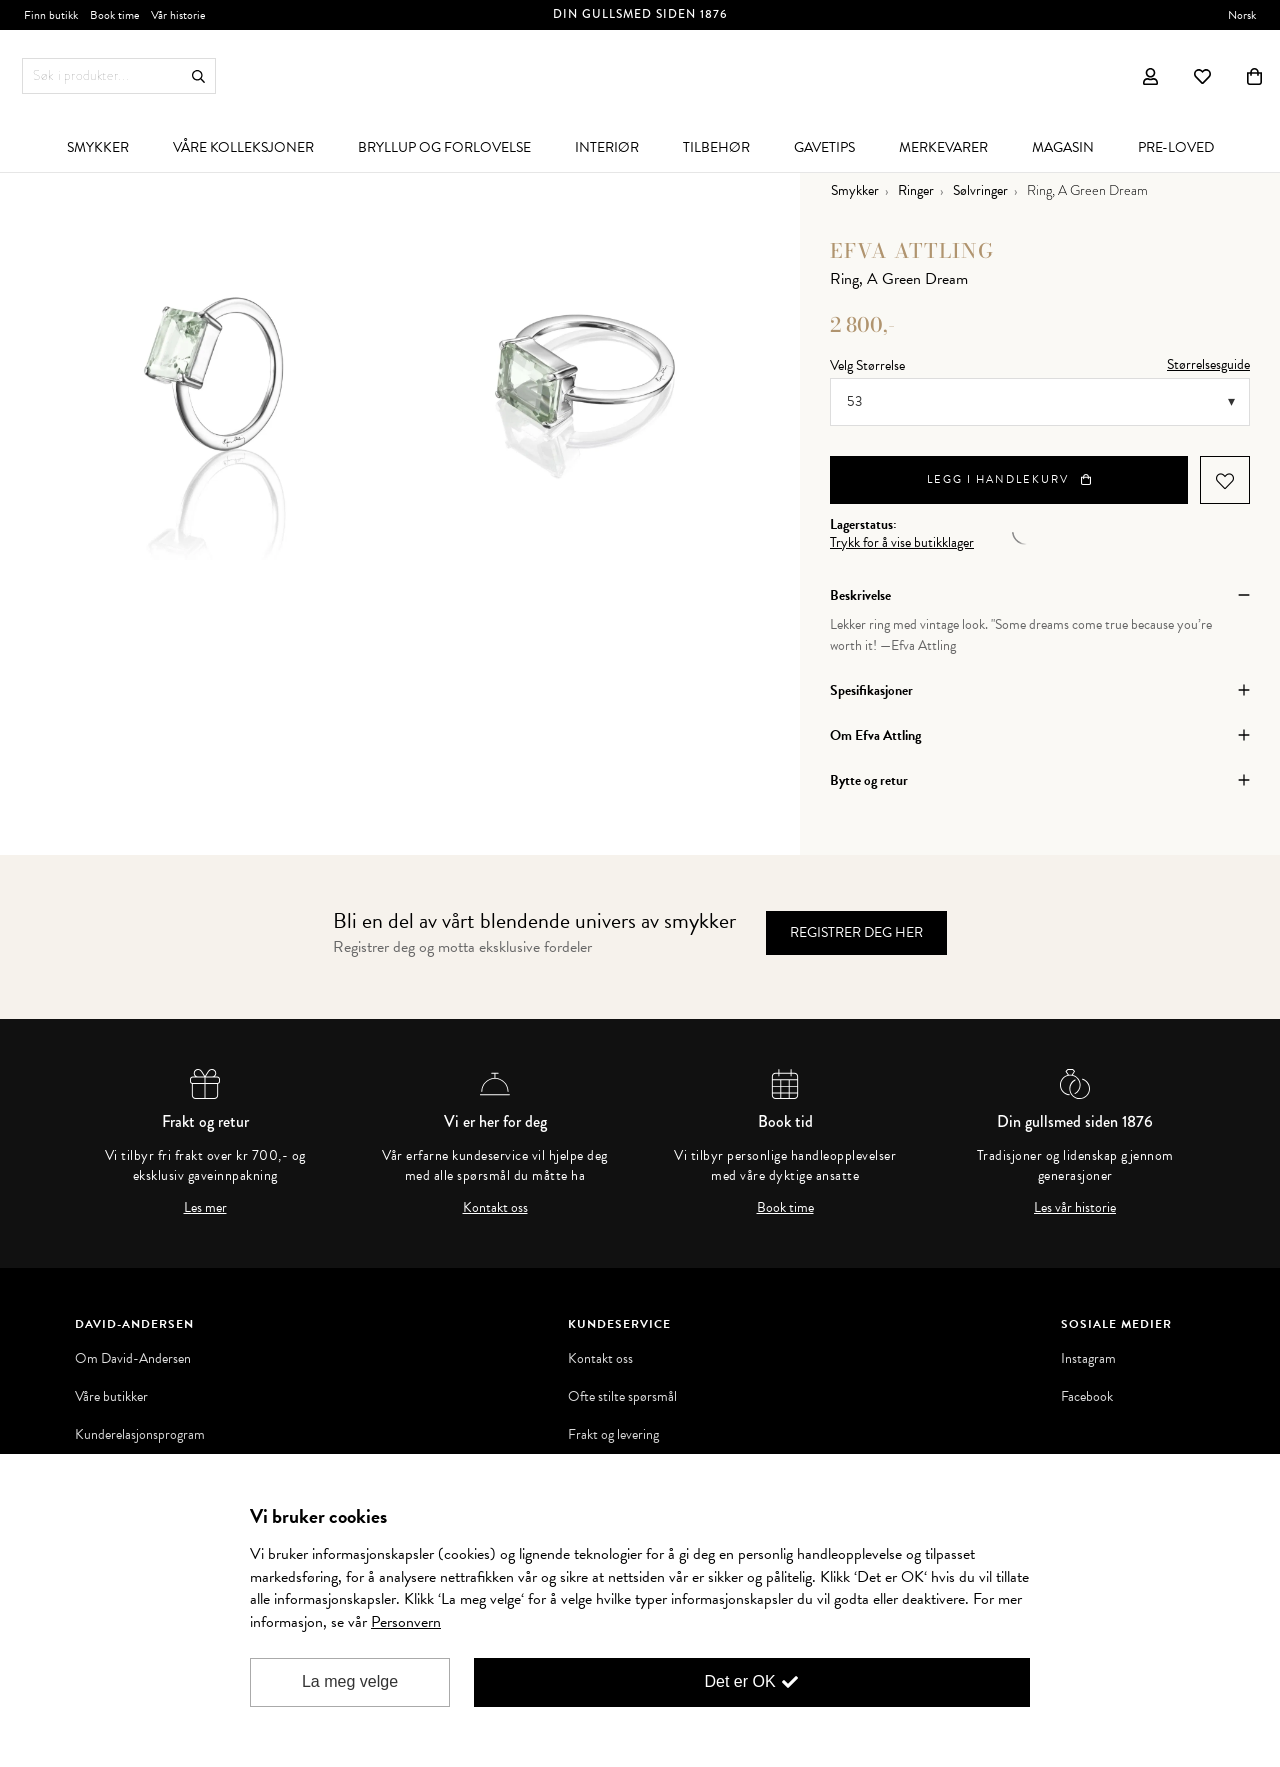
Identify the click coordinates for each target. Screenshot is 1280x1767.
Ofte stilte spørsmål (622, 1397)
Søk (198, 76)
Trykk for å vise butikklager (902, 543)
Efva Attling (912, 250)
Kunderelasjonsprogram (140, 1435)
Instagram (1088, 1359)
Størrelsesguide (1208, 364)
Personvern (406, 1622)
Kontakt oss (495, 1208)
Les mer (205, 1208)
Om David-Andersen (133, 1359)
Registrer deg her (856, 932)
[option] (215, 375)
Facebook (1087, 1397)
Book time (785, 1208)
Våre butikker (111, 1397)
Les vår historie (1075, 1208)
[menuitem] (98, 147)
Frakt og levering (613, 1435)
